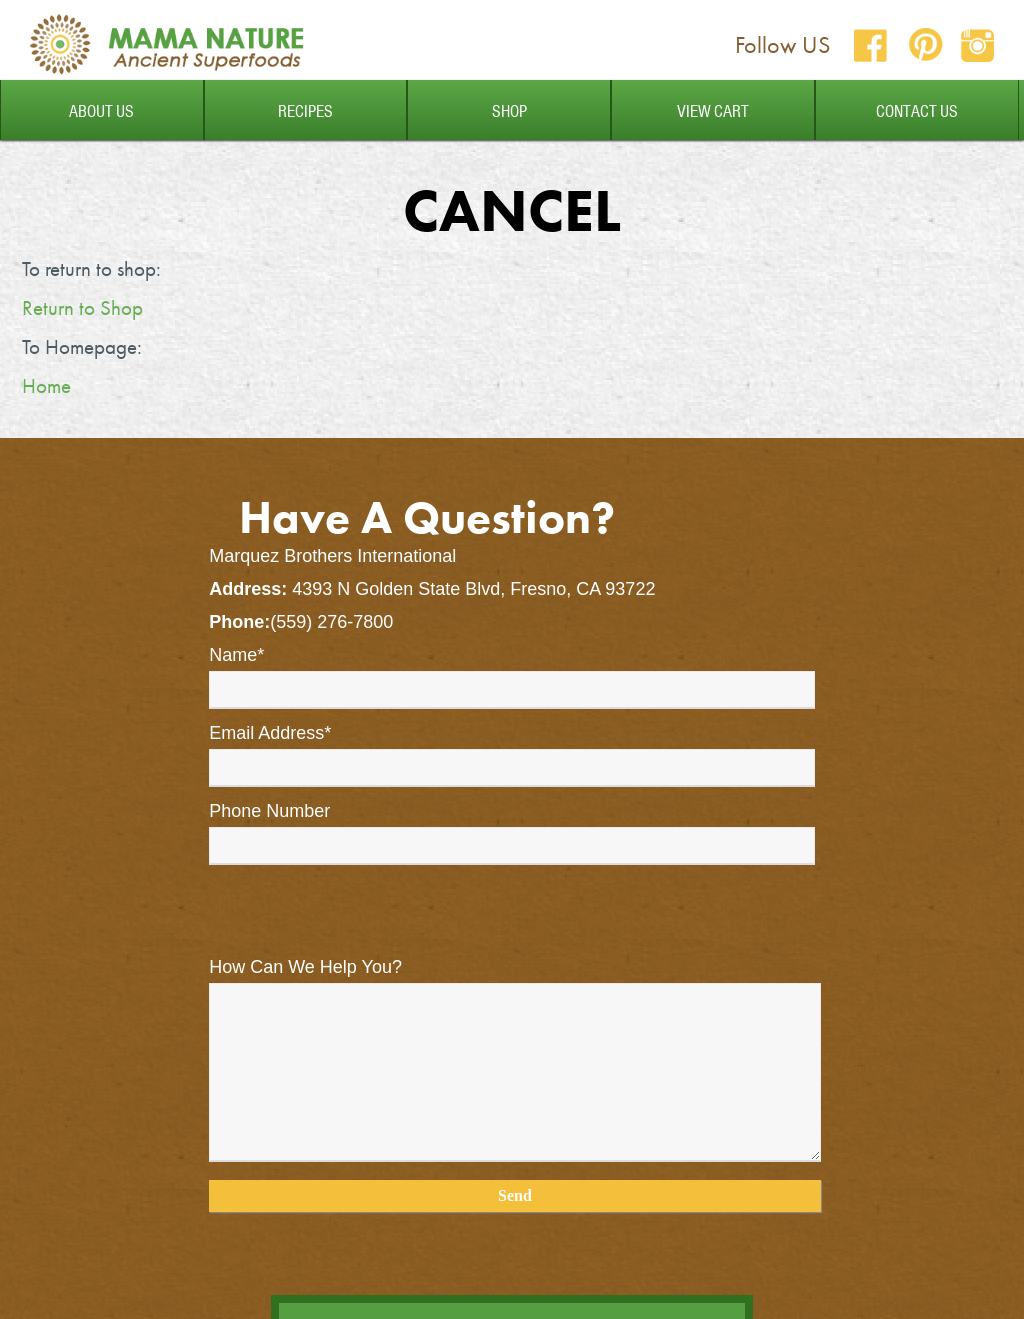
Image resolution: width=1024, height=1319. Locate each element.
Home (46, 385)
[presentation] (361, 919)
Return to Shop (82, 307)
